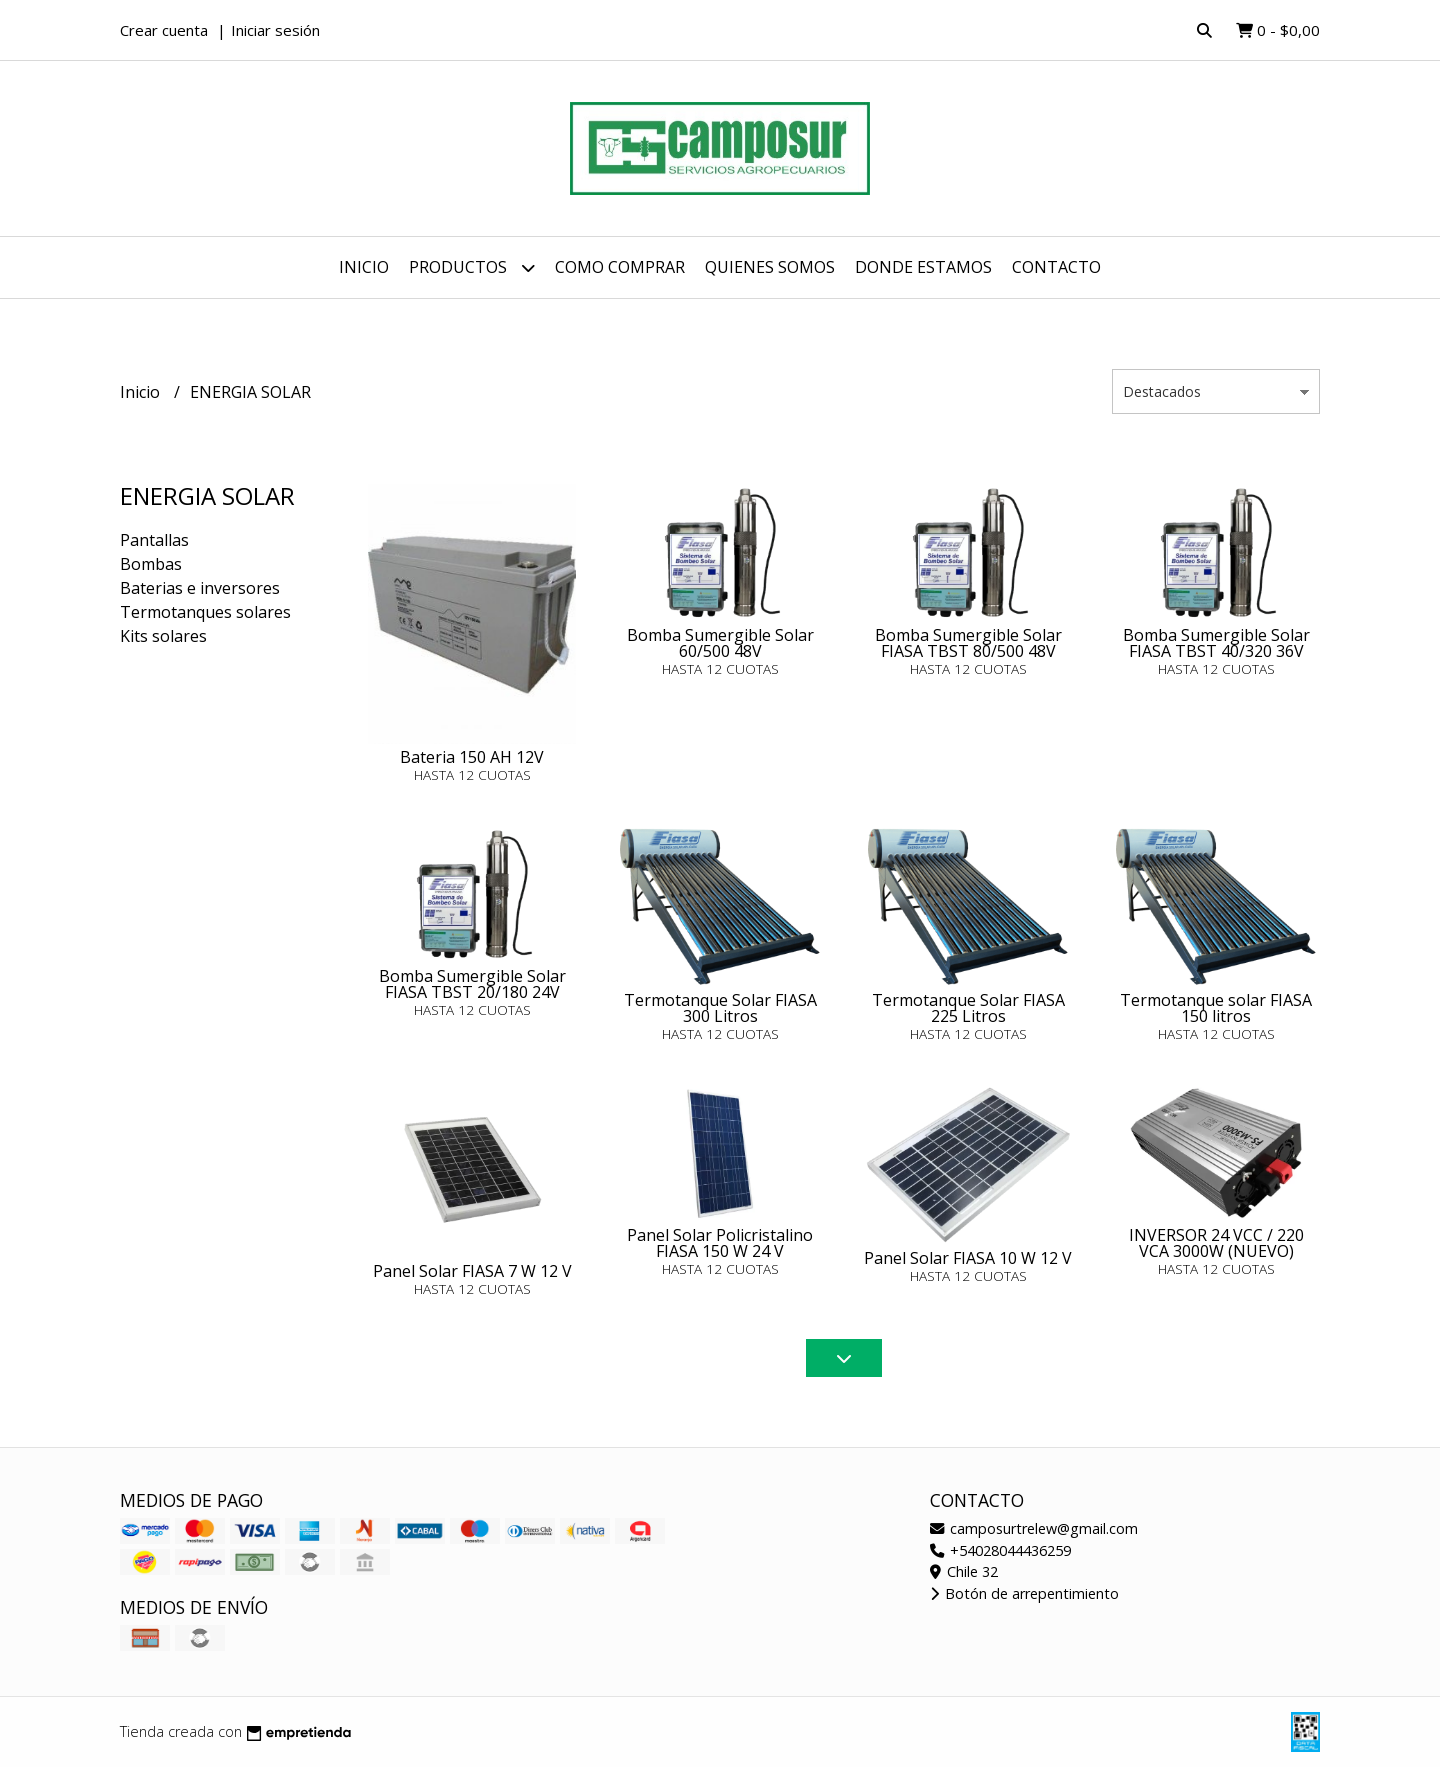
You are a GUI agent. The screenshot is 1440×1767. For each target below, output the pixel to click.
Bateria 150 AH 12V (472, 757)
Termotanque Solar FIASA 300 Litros (720, 1008)
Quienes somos (770, 267)
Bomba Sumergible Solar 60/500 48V (720, 643)
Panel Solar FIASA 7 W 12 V (472, 1271)
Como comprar (620, 267)
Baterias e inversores (200, 588)
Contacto (1056, 267)
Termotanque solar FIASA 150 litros (1216, 1008)
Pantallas (154, 540)
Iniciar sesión (275, 30)
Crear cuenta (164, 30)
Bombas (151, 564)
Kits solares (163, 636)
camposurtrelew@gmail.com (1034, 1528)
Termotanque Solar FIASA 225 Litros (968, 1008)
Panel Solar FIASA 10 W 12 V (968, 1258)
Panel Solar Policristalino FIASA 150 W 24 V (720, 1243)
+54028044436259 (1000, 1550)
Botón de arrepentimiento (1024, 1593)
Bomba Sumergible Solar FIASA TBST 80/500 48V (968, 643)
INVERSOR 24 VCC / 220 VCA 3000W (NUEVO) (1216, 1243)
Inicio (364, 267)
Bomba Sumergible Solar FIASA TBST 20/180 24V (472, 984)
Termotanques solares (205, 612)
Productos (472, 267)
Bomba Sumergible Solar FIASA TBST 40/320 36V (1216, 643)
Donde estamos (923, 267)
